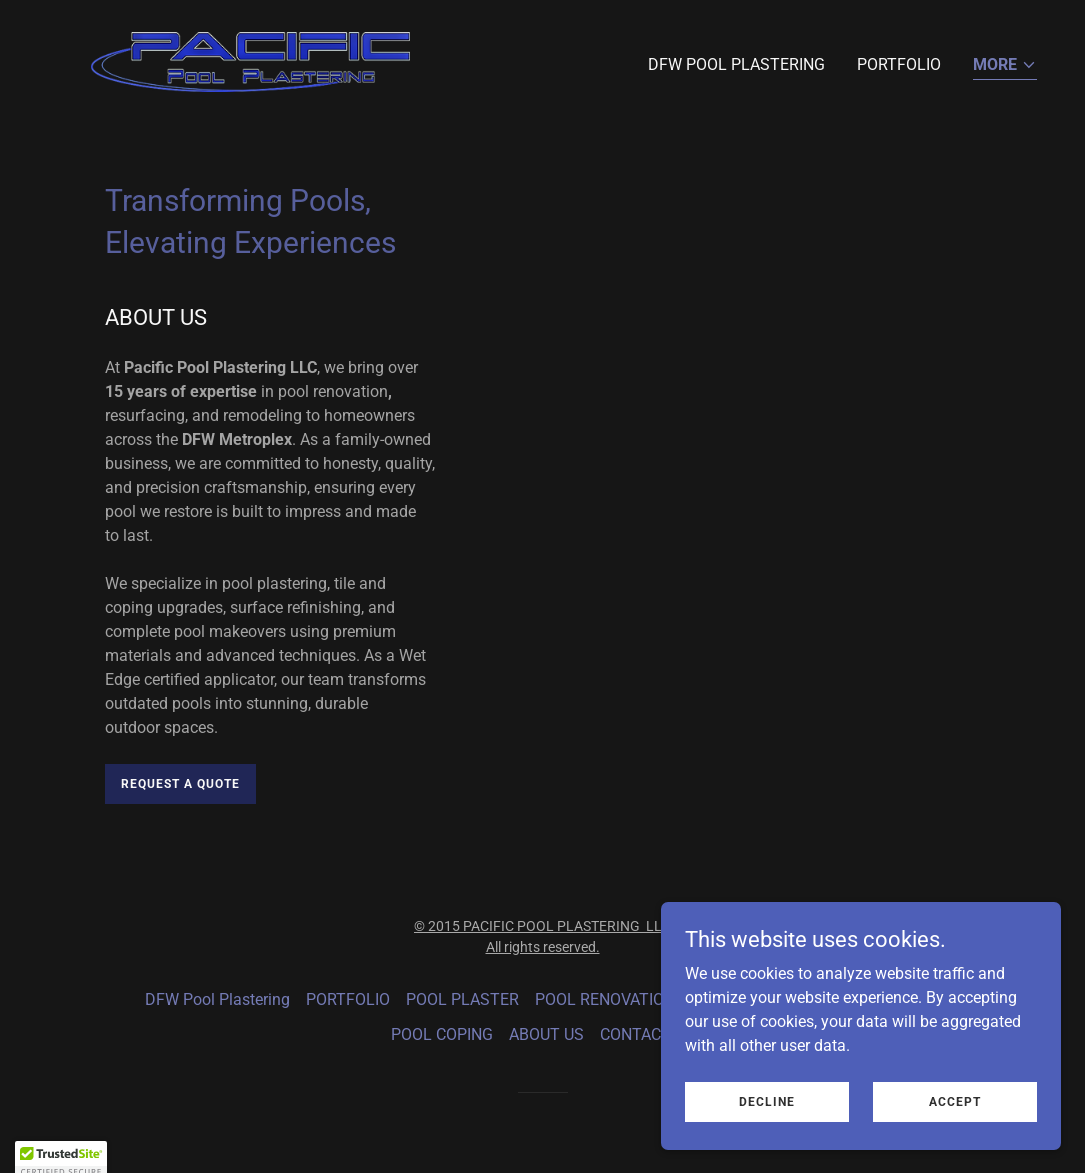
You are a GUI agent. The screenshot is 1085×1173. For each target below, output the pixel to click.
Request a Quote (180, 784)
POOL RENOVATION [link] (605, 999)
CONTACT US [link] (647, 1034)
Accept (955, 1142)
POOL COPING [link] (442, 1034)
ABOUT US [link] (546, 1034)
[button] (1005, 66)
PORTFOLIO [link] (899, 64)
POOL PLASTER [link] (462, 999)
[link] (250, 60)
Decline (767, 1142)
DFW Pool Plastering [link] (736, 64)
